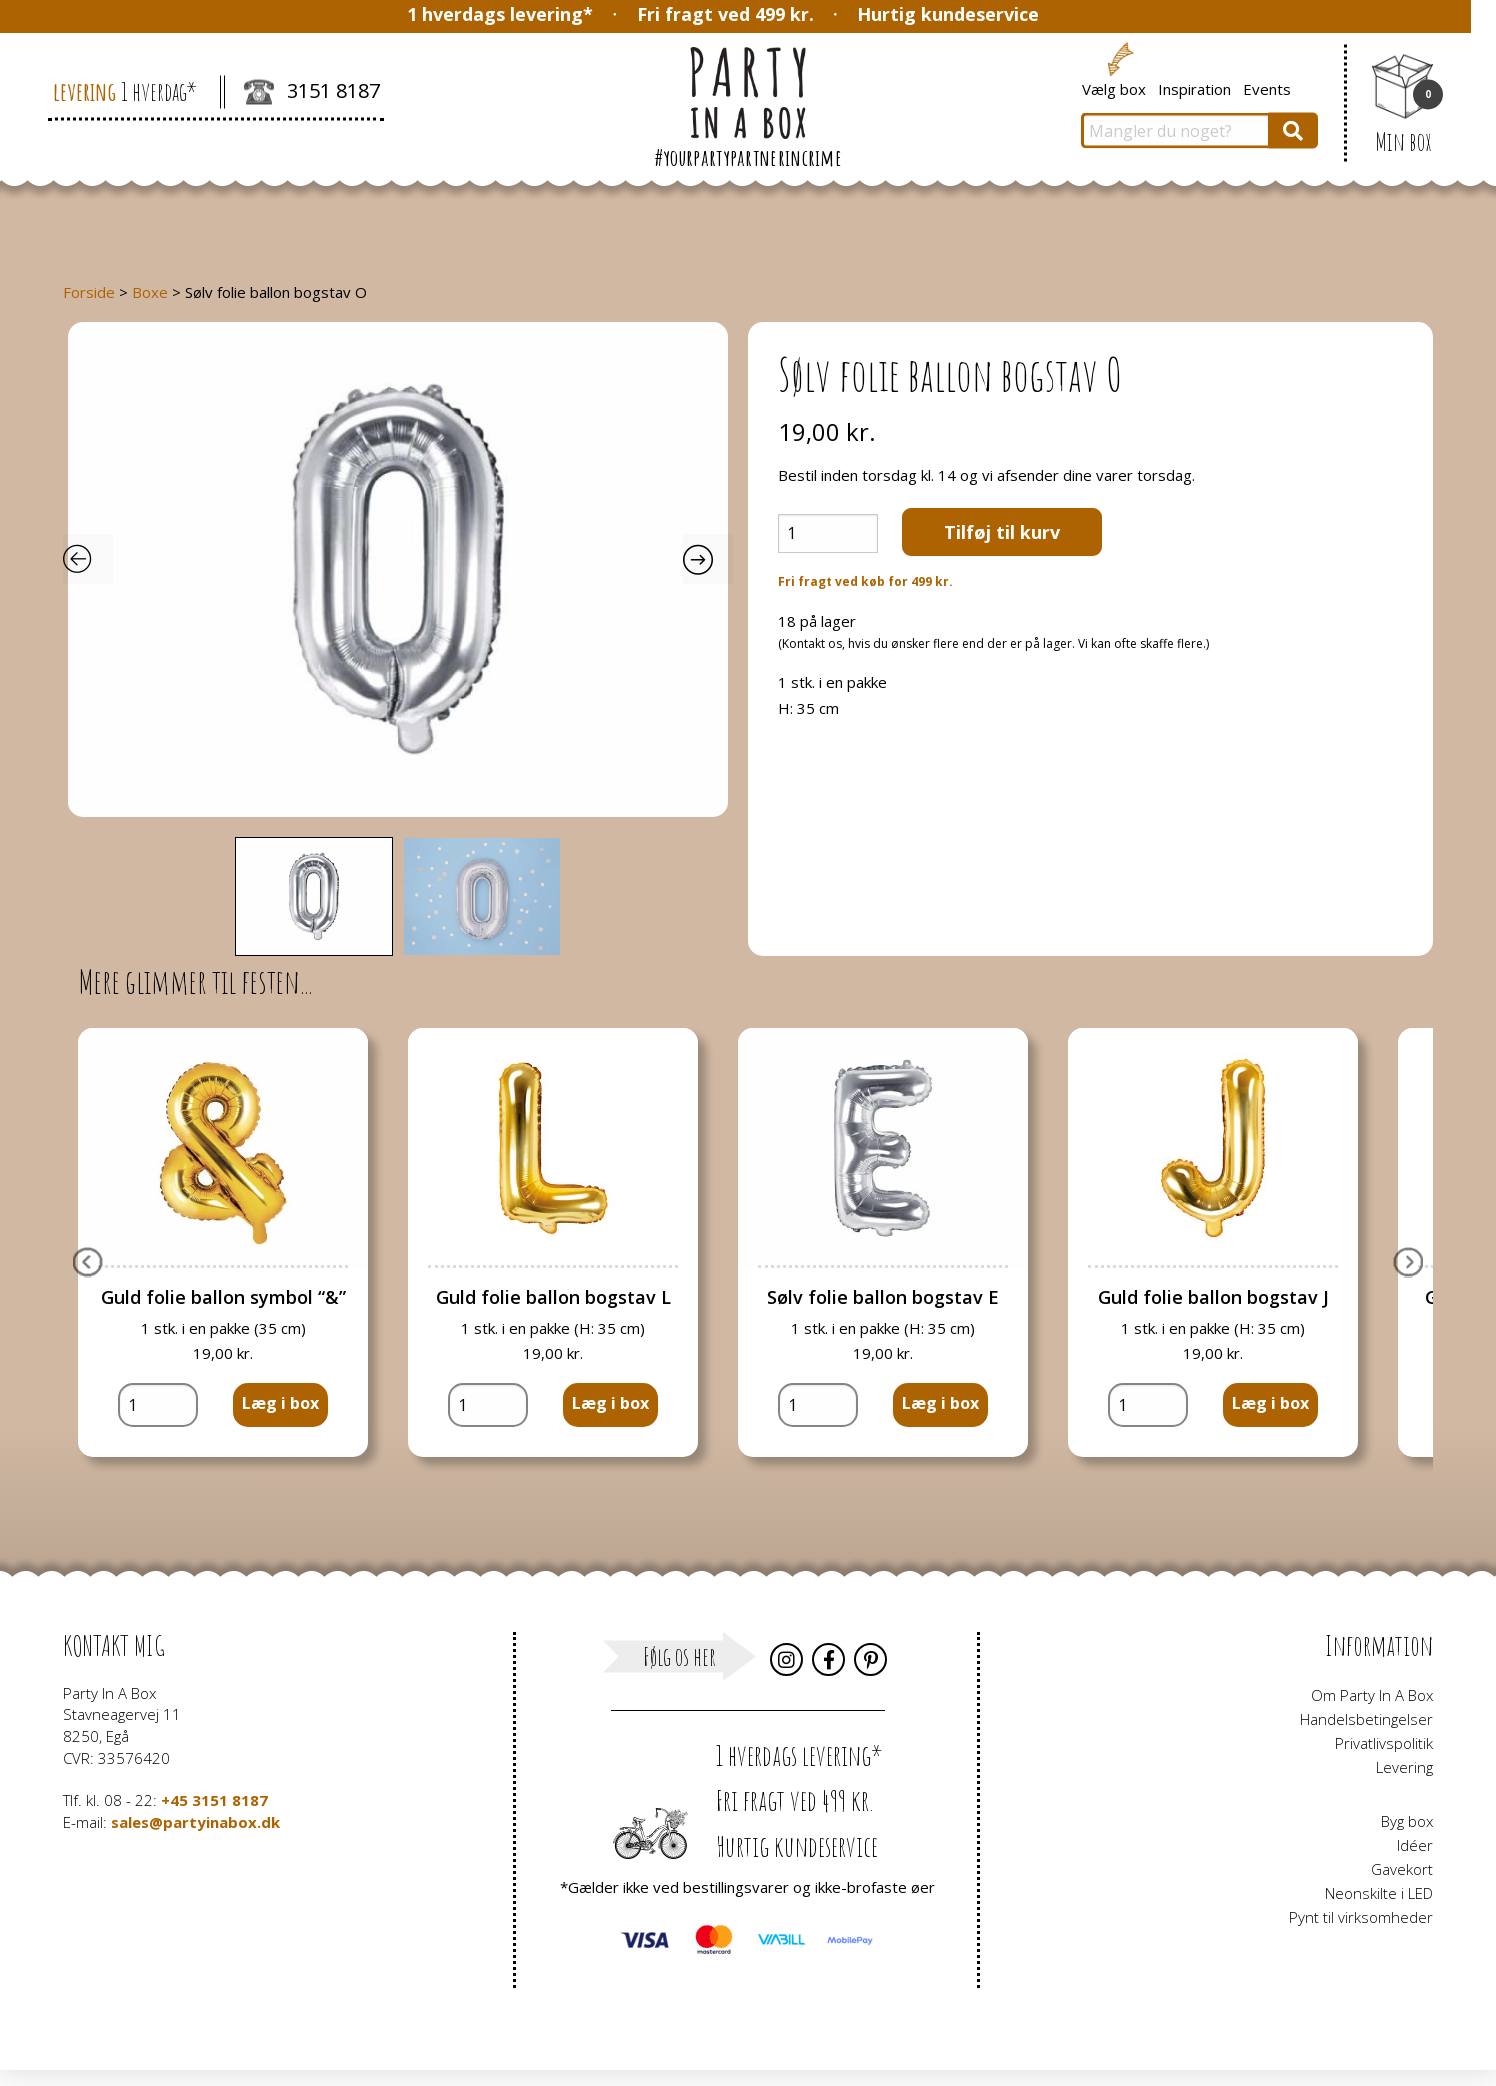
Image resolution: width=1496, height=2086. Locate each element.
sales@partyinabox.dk (195, 1822)
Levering (1404, 1767)
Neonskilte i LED (1379, 1893)
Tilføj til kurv (1002, 532)
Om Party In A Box (1372, 1695)
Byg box (1407, 1821)
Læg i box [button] (280, 1403)
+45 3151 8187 (214, 1800)
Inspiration (1194, 88)
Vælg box (1114, 88)
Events (1267, 88)
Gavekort (1402, 1869)
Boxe (150, 292)
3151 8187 (312, 93)
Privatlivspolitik (1384, 1743)
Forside (89, 292)
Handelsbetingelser (1366, 1719)
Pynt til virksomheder (1361, 1917)
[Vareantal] (828, 533)
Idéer (1415, 1845)
